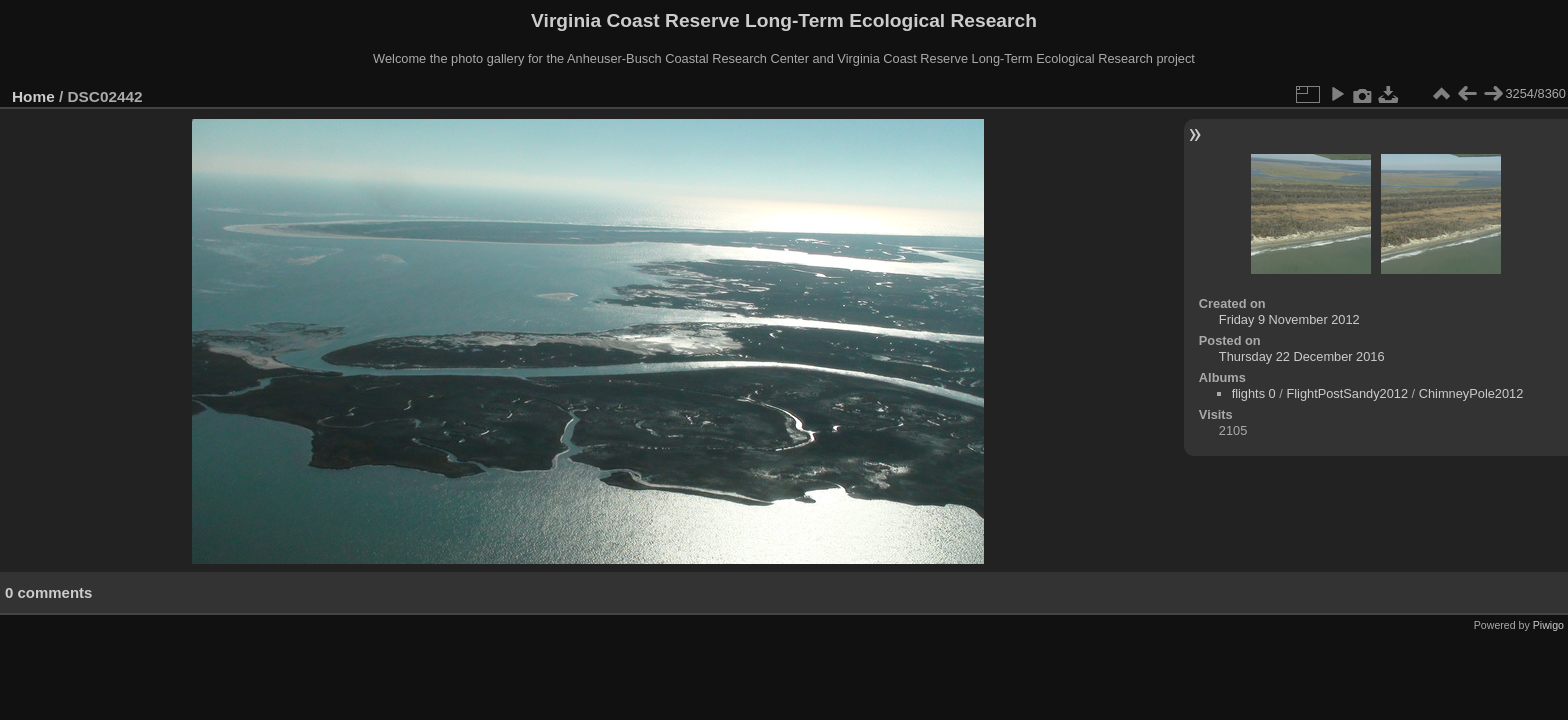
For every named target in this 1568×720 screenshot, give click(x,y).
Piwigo (1548, 625)
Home (33, 96)
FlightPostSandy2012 (1347, 393)
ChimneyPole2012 (1471, 393)
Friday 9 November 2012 (1289, 319)
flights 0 (1254, 393)
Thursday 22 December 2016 (1302, 356)
